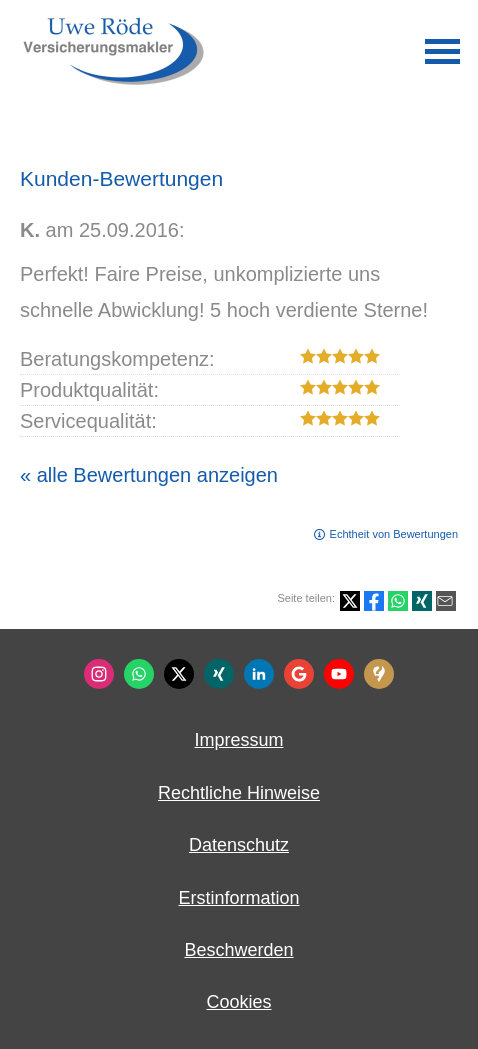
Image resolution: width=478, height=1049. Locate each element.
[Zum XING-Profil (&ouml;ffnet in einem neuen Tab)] (219, 674)
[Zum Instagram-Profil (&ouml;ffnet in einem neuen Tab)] (99, 674)
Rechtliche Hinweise (239, 793)
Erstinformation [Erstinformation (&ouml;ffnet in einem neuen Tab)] (238, 898)
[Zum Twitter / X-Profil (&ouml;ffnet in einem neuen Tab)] (179, 674)
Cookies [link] (238, 1002)
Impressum (238, 740)
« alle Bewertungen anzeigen (149, 475)
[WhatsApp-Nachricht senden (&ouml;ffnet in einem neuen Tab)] (139, 674)
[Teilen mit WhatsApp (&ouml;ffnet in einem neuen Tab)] (398, 601)
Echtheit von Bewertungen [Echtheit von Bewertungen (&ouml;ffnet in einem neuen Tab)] (394, 534)
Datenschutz (239, 845)
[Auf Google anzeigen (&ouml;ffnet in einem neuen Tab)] (299, 674)
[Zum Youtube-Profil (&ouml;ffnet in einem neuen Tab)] (339, 674)
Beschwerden (238, 950)
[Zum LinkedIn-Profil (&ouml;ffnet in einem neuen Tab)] (259, 674)
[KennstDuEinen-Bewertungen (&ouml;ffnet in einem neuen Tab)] (379, 674)
